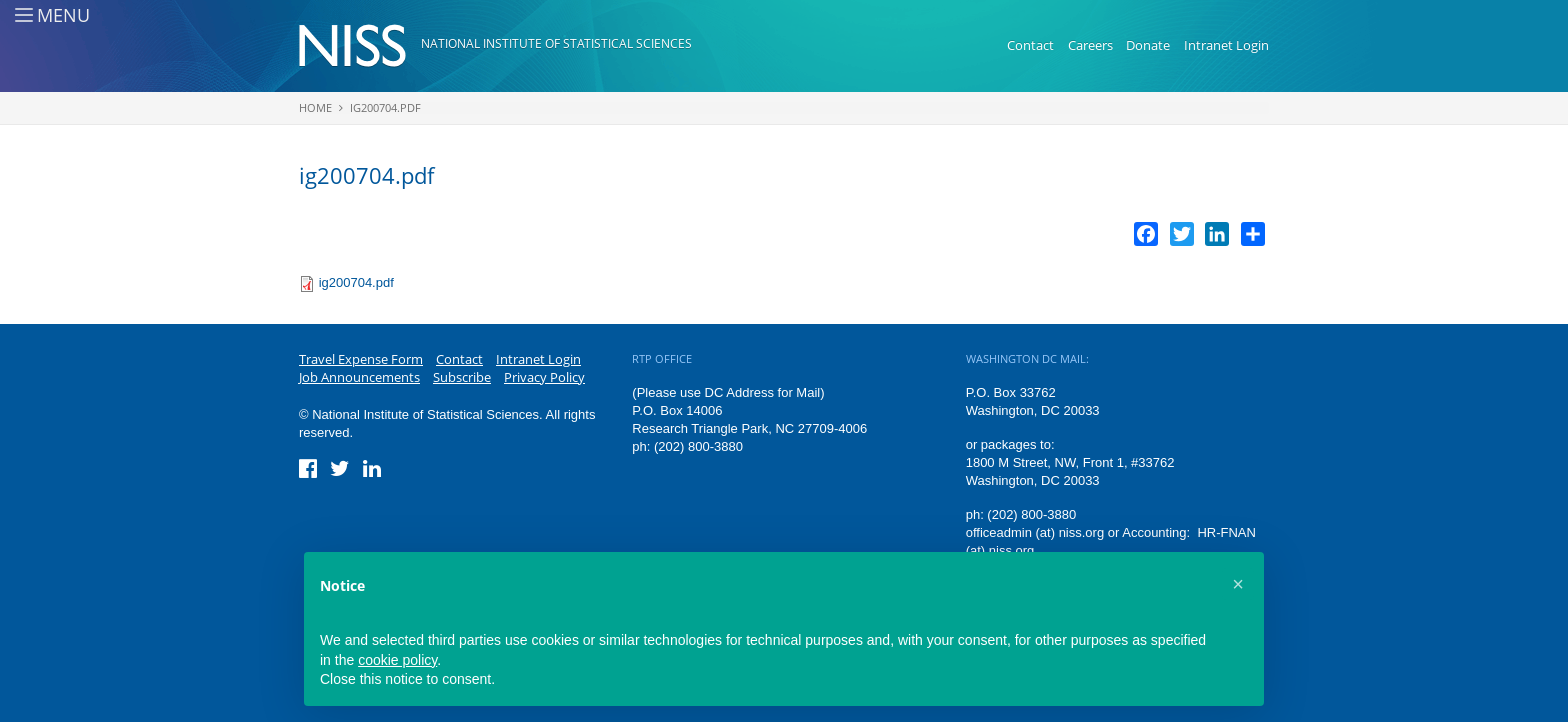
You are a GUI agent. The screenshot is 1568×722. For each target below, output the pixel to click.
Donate (1148, 45)
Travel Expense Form (361, 359)
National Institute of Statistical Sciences (556, 43)
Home (315, 107)
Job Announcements (359, 377)
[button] (1238, 584)
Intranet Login (1226, 45)
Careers (1090, 45)
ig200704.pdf (385, 107)
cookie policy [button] (397, 660)
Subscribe (462, 377)
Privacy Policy (544, 377)
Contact (1030, 45)
